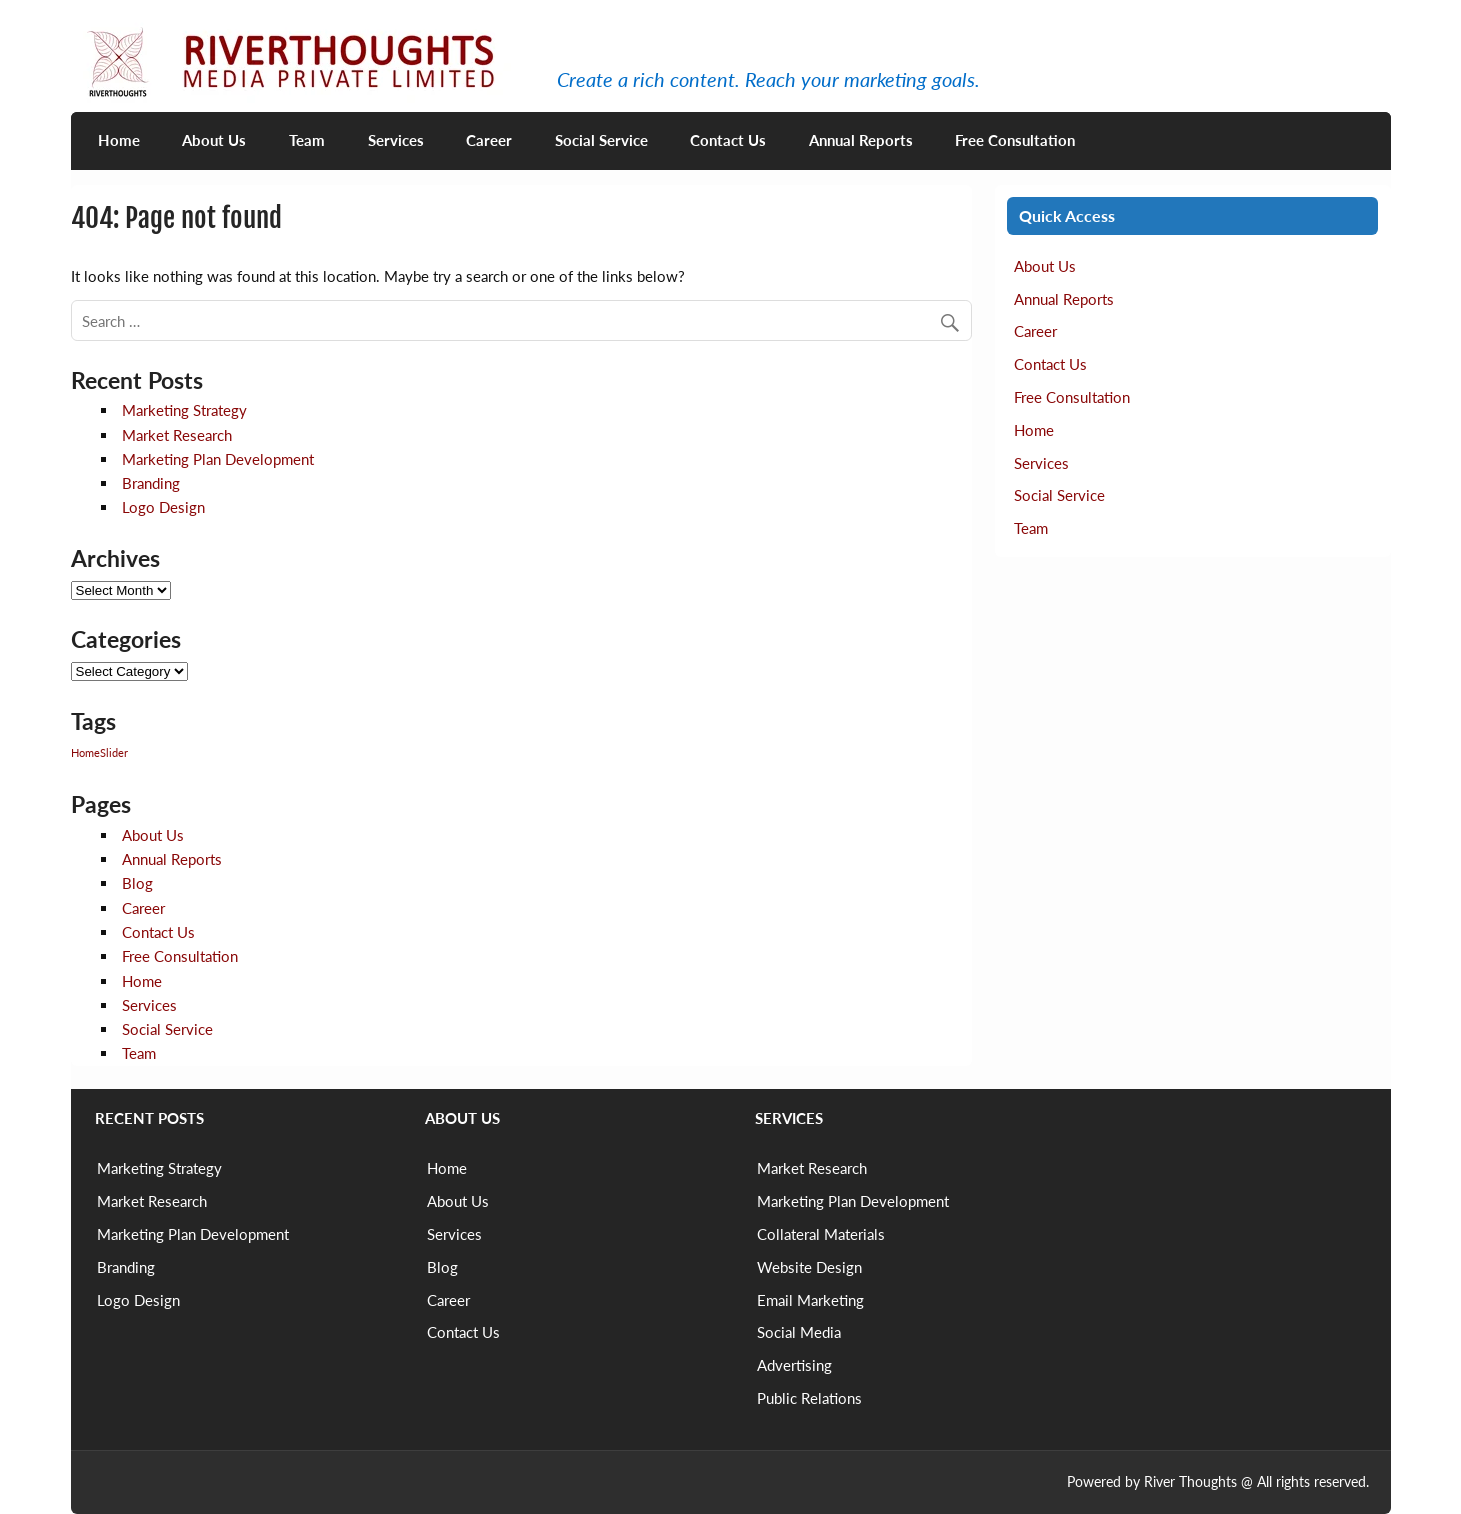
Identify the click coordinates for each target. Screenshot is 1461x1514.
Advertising (794, 1365)
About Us (214, 140)
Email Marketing (810, 1300)
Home (119, 140)
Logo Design (163, 507)
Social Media (799, 1332)
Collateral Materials (821, 1234)
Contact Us (728, 140)
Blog (137, 883)
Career (489, 140)
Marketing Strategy (184, 410)
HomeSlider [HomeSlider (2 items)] (99, 752)
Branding (151, 483)
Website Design (809, 1267)
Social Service (601, 140)
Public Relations (809, 1398)
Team (307, 140)
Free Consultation (1015, 140)
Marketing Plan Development (218, 459)
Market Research (177, 435)
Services (396, 140)
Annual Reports (861, 140)
